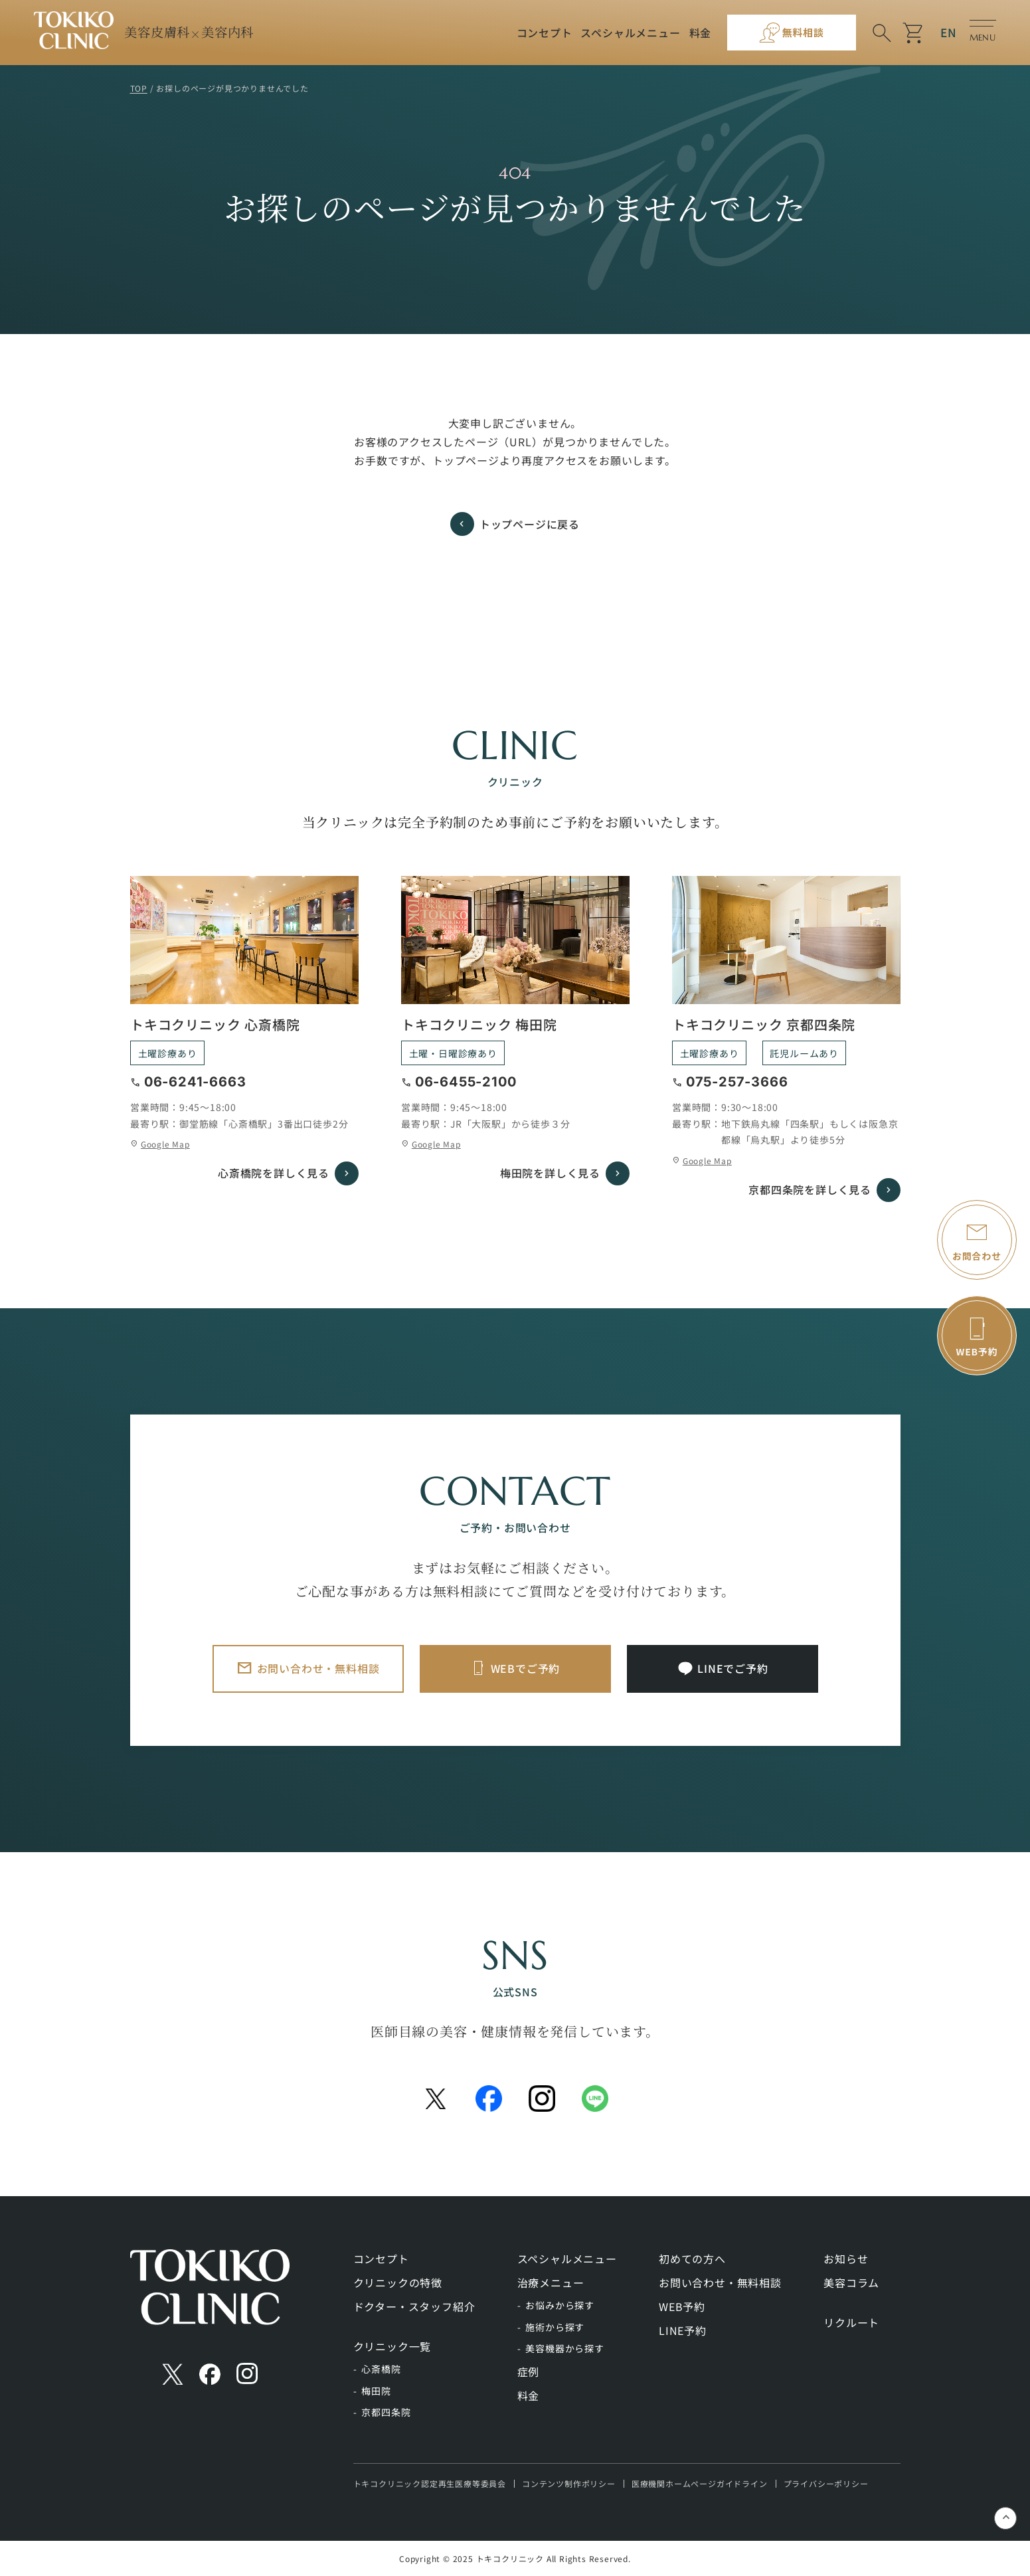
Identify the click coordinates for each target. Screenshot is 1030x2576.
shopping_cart (914, 33)
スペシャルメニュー (630, 33)
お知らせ (845, 2259)
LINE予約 (683, 2330)
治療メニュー (550, 2282)
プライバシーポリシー (826, 2483)
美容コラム (851, 2282)
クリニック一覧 (392, 2346)
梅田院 (375, 2390)
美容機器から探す (564, 2348)
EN (948, 32)
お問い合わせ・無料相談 (318, 1668)
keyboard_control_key (1006, 2519)
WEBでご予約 (525, 1668)
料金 (700, 33)
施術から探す (554, 2327)
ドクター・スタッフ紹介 (414, 2306)
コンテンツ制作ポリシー (569, 2483)
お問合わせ (976, 1255)
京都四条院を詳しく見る (809, 1189)
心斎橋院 (380, 2368)
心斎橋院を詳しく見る (273, 1173)
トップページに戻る (529, 524)
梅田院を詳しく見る (549, 1173)
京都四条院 (385, 2412)
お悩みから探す (559, 2305)
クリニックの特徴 (397, 2282)
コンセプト (544, 33)
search (882, 33)
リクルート (851, 2322)
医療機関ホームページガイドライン (700, 2483)
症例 (528, 2371)
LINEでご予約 (732, 1668)
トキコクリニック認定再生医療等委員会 (429, 2483)
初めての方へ (692, 2259)
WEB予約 (682, 2306)
